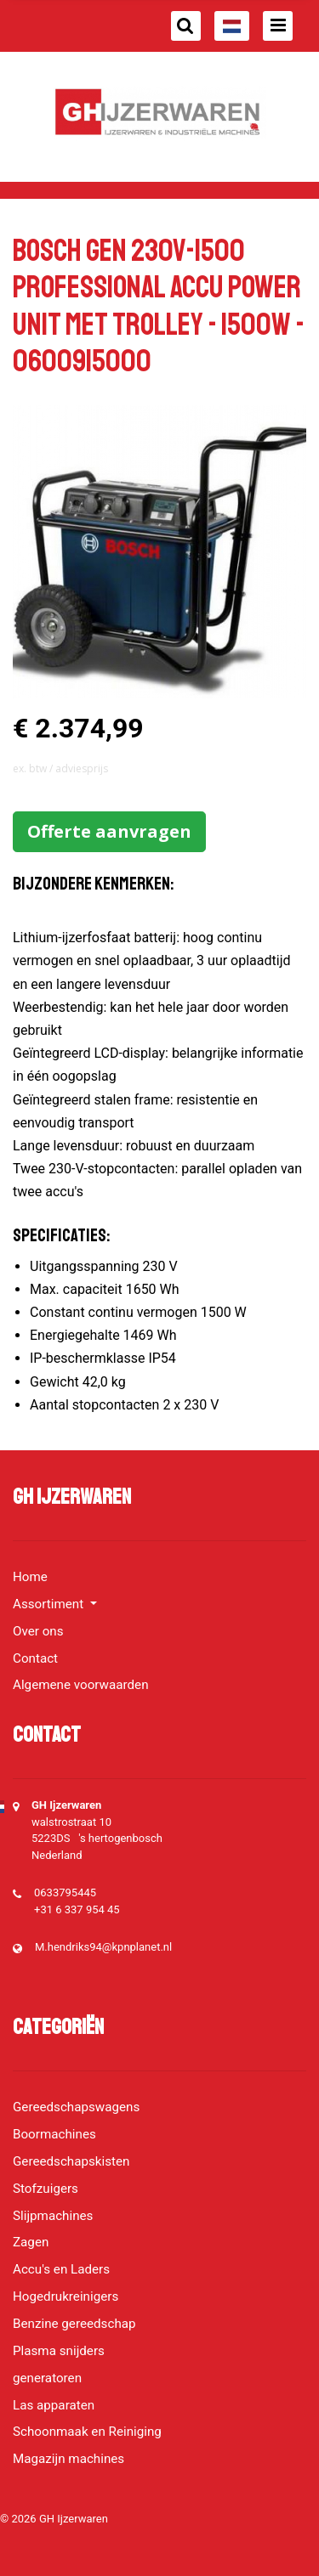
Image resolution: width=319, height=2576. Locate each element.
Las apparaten (53, 2405)
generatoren (47, 2378)
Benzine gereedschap (74, 2323)
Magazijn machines (68, 2458)
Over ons (38, 1631)
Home (30, 1577)
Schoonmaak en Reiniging (87, 2431)
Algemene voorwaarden (81, 1684)
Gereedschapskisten (71, 2161)
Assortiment (50, 1604)
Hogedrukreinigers (65, 2296)
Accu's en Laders (61, 2269)
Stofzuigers (45, 2188)
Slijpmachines (53, 2215)
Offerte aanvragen (109, 831)
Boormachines (54, 2134)
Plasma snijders (59, 2351)
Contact (35, 1658)
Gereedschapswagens (76, 2107)
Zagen (30, 2242)
